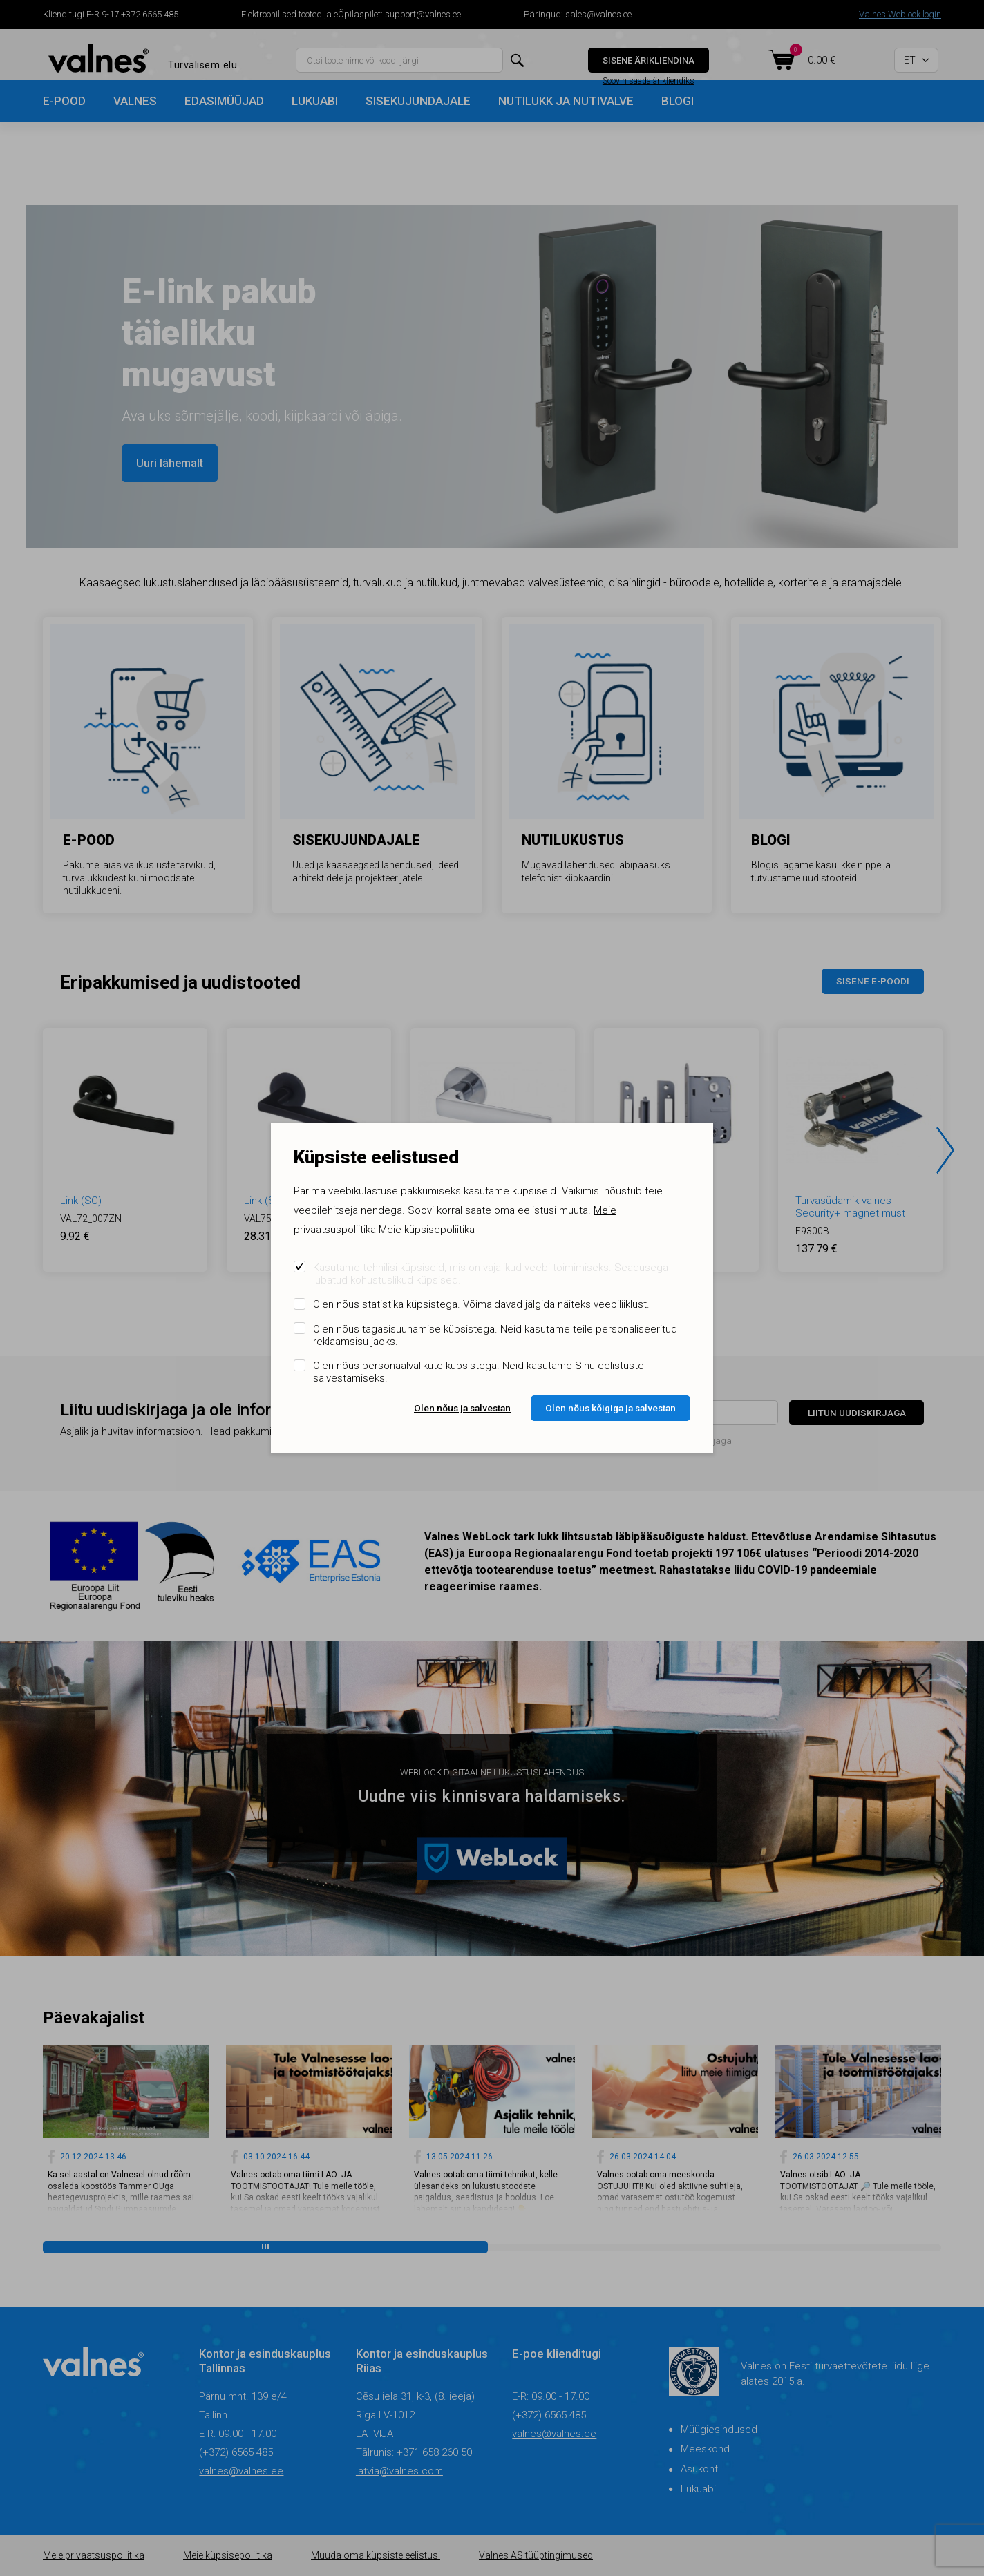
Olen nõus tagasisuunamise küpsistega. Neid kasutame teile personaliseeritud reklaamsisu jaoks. (495, 1335)
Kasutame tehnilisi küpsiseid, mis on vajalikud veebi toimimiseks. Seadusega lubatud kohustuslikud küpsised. (490, 1273)
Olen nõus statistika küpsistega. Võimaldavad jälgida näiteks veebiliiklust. (481, 1304)
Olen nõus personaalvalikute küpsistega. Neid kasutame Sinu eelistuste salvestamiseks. (478, 1371)
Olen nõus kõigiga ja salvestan (610, 1407)
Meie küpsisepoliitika (427, 1229)
